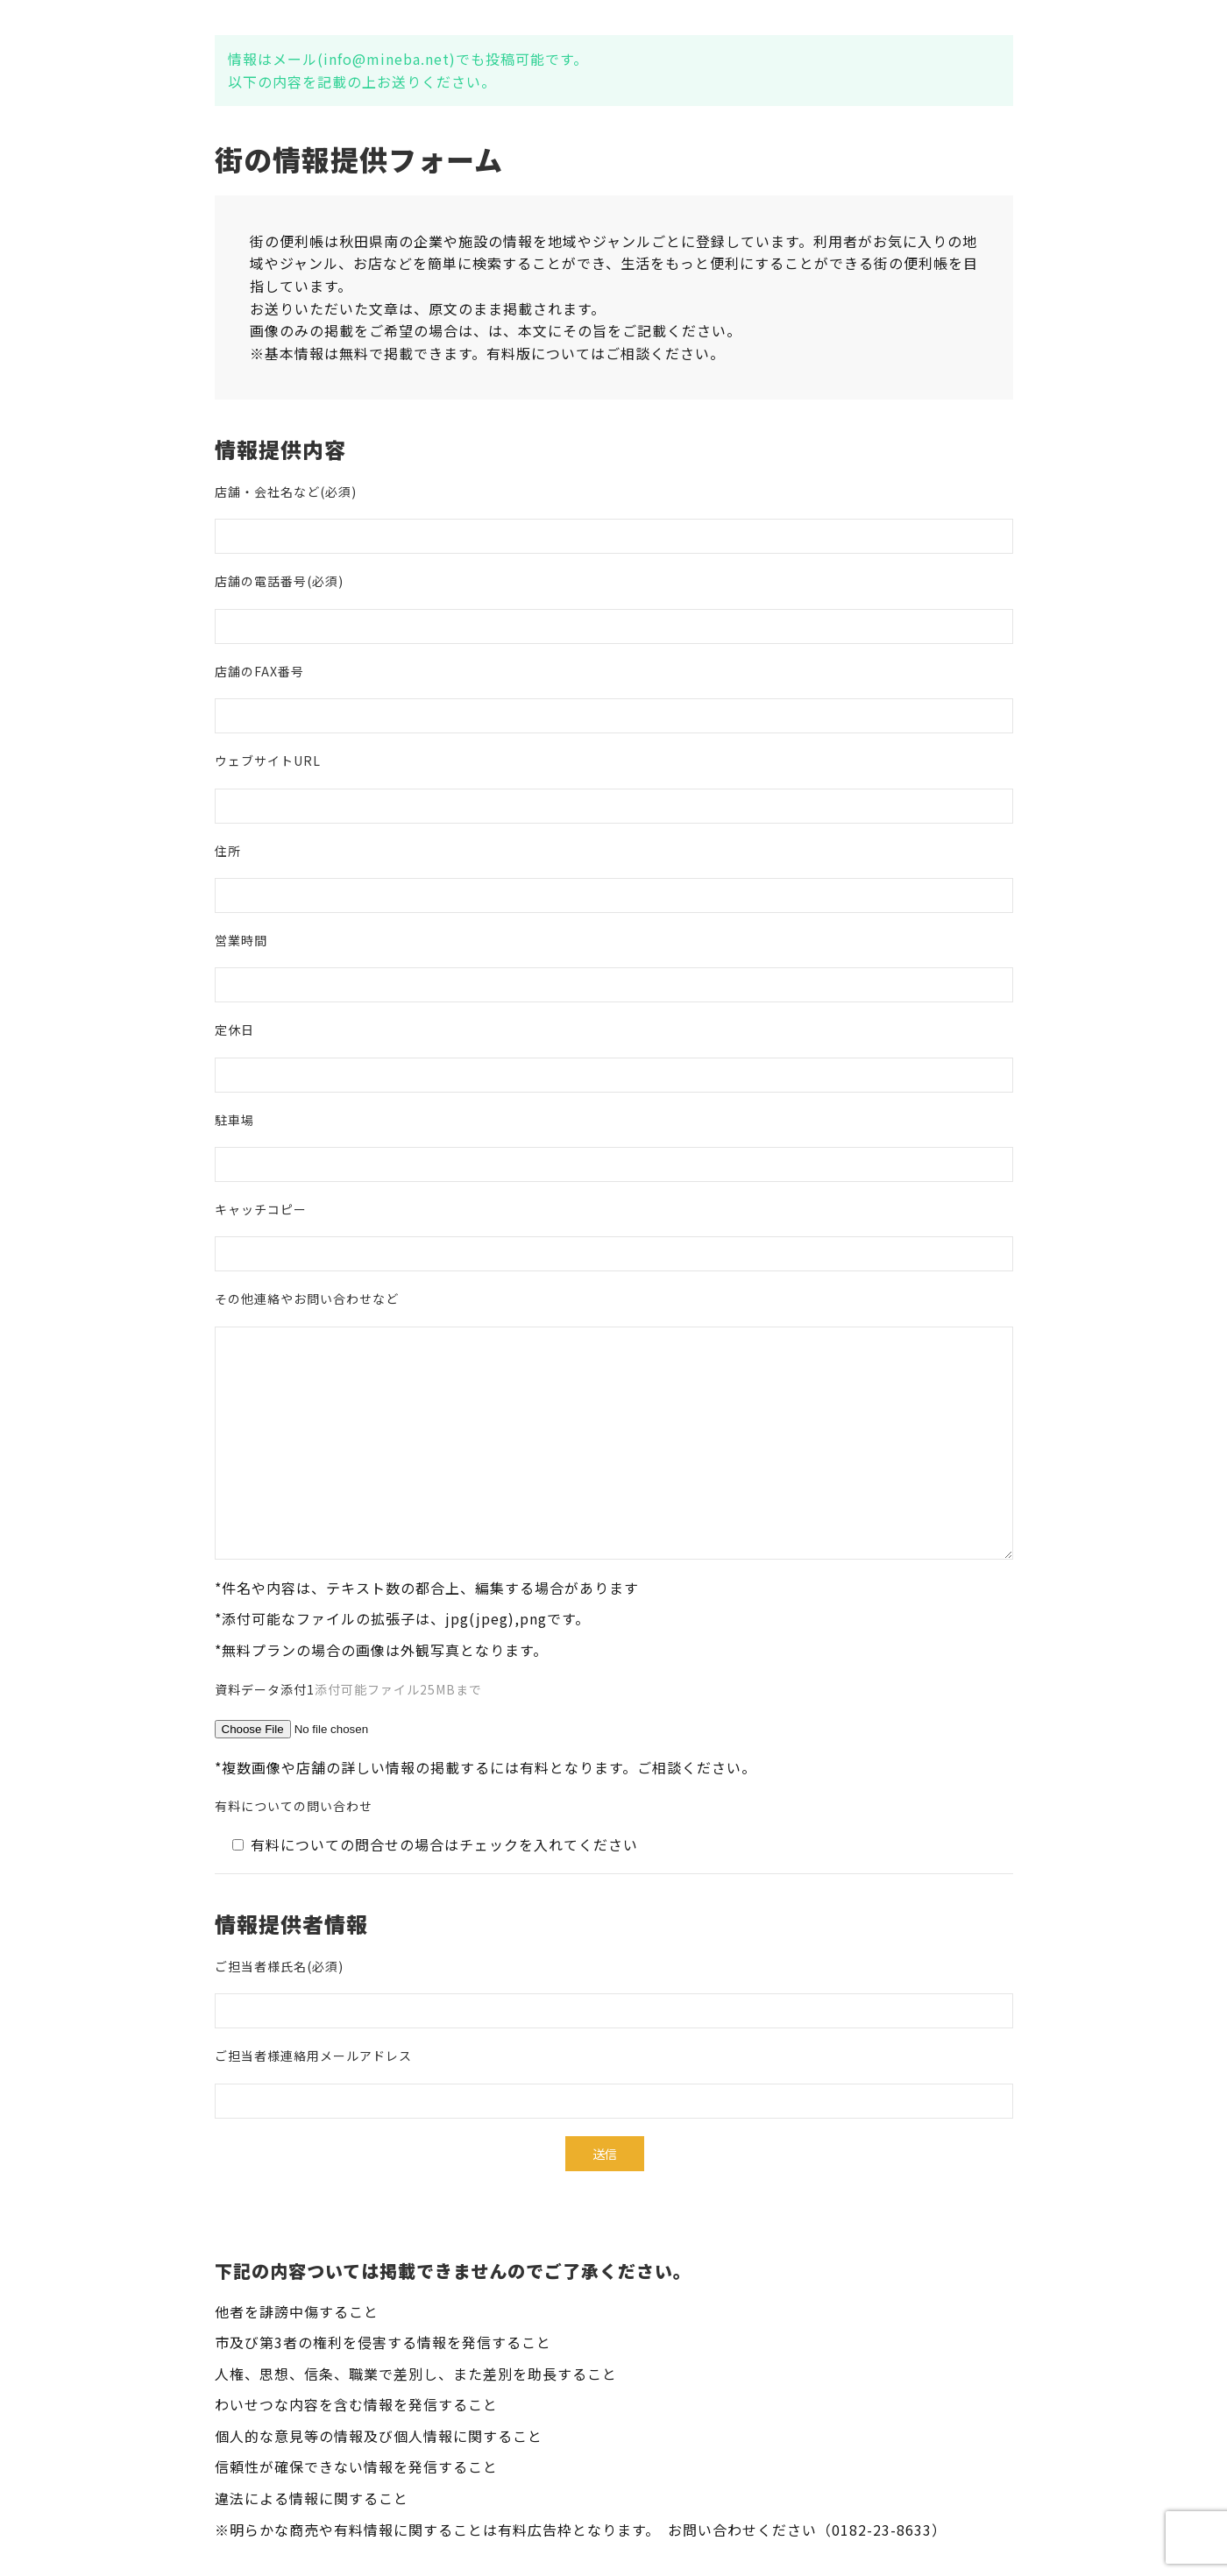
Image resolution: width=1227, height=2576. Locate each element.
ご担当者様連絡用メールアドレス (313, 2055)
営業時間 (241, 940)
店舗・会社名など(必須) (286, 491)
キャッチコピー (261, 1209)
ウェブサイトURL (268, 760)
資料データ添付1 (348, 1689)
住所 (228, 851)
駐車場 (234, 1120)
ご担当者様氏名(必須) (279, 1966)
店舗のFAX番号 (259, 671)
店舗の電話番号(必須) (279, 581)
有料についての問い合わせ (293, 1806)
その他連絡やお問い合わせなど (307, 1298)
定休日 (234, 1029)
